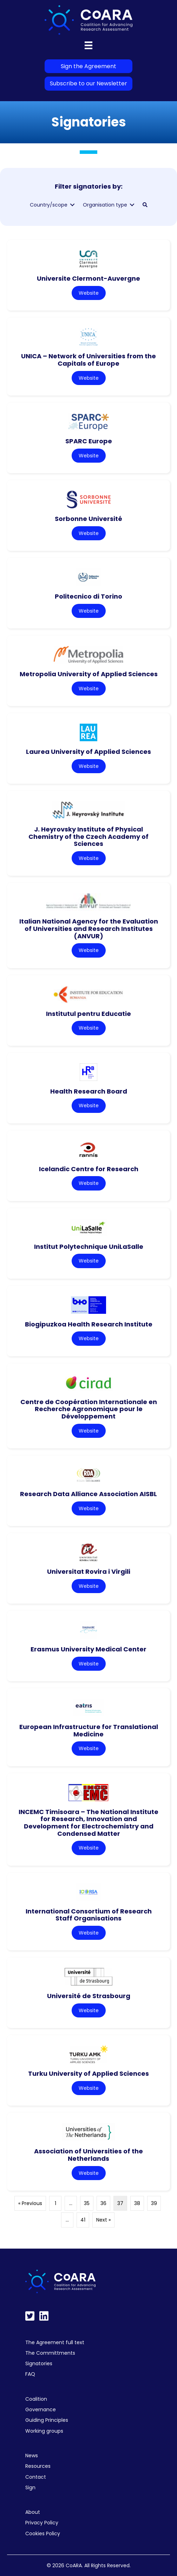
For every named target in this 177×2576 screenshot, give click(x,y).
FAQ (30, 2374)
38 (137, 2203)
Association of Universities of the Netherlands (88, 2155)
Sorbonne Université (88, 518)
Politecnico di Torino (88, 596)
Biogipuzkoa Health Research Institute (88, 1324)
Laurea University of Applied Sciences (88, 751)
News (31, 2455)
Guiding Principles (46, 2420)
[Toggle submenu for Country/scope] (72, 205)
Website (89, 292)
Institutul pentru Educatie (88, 1013)
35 (87, 2203)
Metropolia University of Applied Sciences (89, 674)
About (32, 2512)
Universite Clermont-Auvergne (88, 278)
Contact (35, 2476)
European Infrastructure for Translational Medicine (88, 1730)
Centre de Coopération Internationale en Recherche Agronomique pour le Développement (88, 1409)
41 (82, 2219)
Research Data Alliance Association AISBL (88, 1493)
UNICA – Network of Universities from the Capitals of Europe (88, 360)
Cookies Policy (42, 2533)
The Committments (50, 2352)
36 (103, 2203)
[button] (145, 205)
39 (154, 2203)
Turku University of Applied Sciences (88, 2073)
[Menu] (88, 45)
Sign (30, 2487)
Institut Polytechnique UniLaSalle (88, 1246)
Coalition (36, 2398)
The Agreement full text (54, 2342)
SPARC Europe (88, 441)
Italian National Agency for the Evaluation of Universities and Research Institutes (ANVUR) (88, 928)
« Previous (30, 2203)
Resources (38, 2466)
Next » (103, 2219)
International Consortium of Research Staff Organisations (89, 1915)
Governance (40, 2409)
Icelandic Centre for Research (88, 1169)
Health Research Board (88, 1091)
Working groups (44, 2430)
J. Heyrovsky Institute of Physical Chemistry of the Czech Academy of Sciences (88, 836)
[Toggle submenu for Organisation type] (132, 205)
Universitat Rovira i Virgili (88, 1571)
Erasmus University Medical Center (88, 1649)
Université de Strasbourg (88, 1995)
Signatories (38, 2363)
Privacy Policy (41, 2522)
